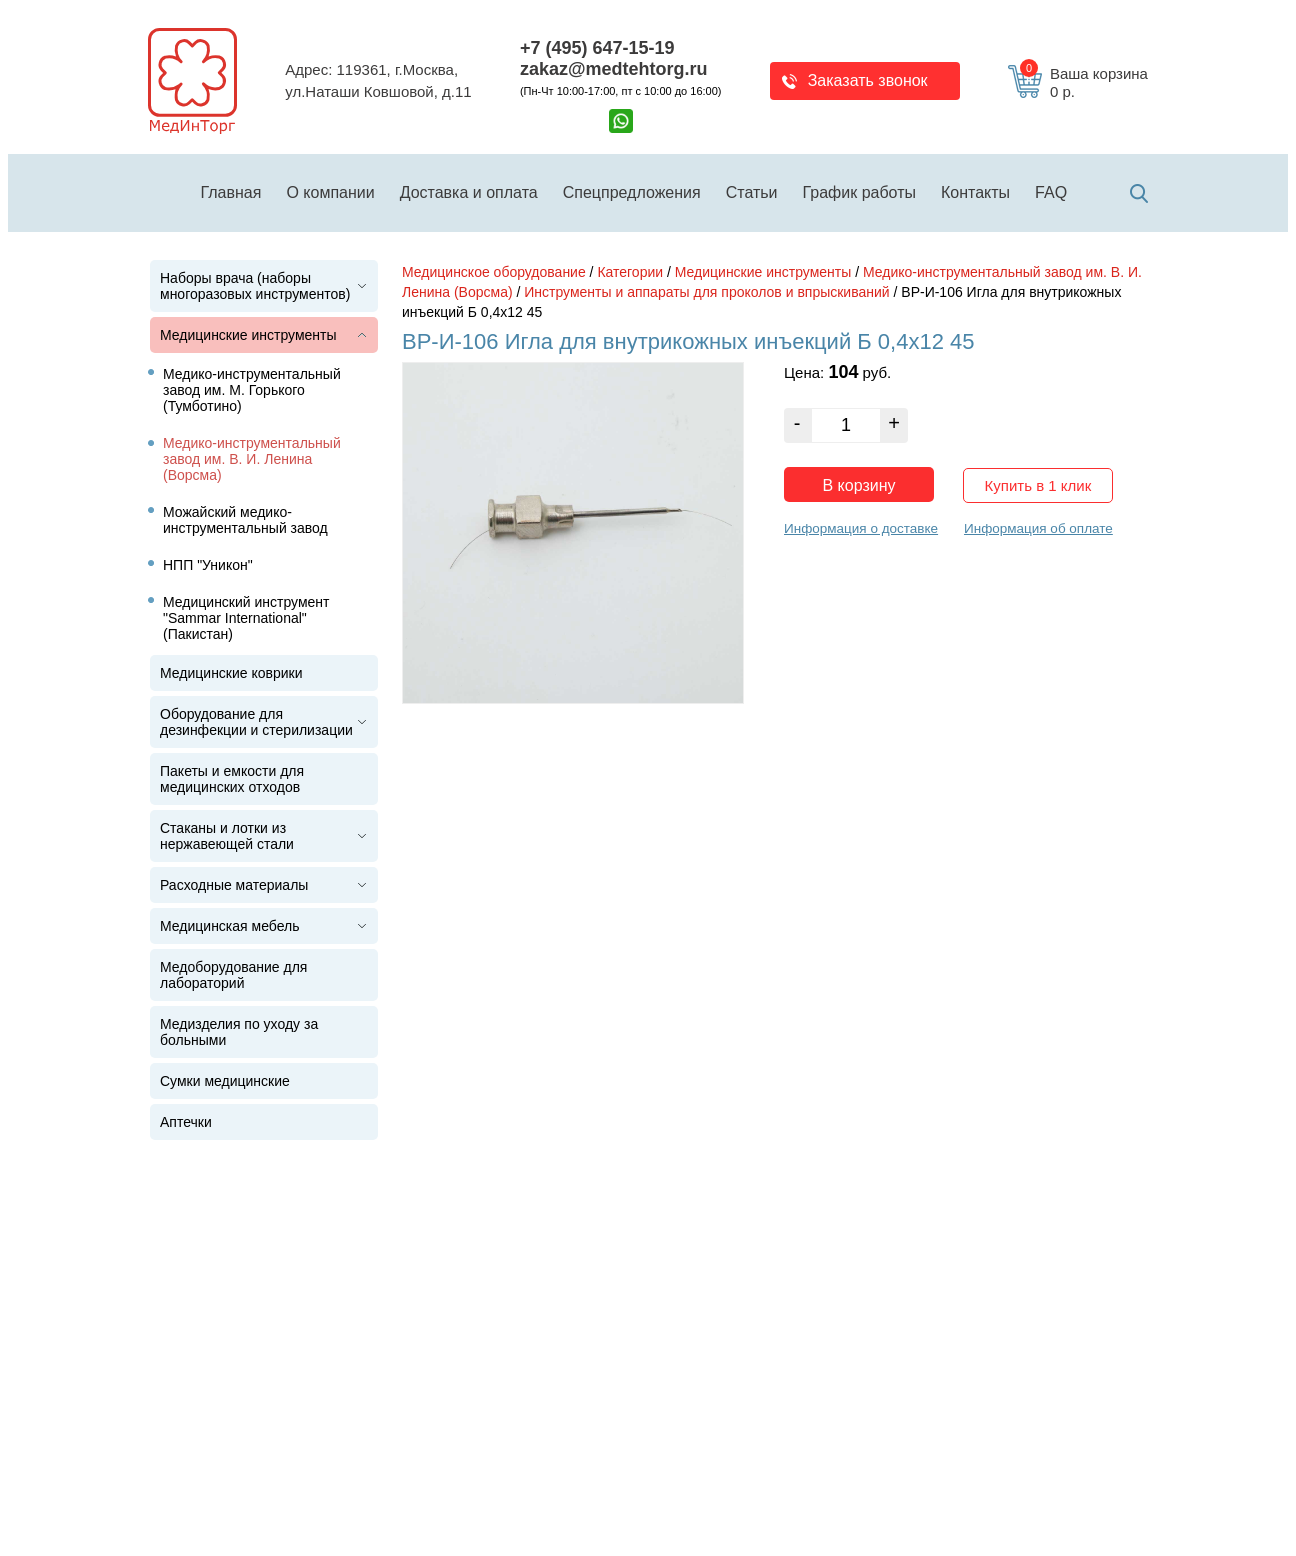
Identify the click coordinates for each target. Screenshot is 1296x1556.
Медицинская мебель (229, 926)
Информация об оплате (1038, 528)
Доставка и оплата (469, 192)
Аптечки (186, 1122)
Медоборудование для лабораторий (233, 975)
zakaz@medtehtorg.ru (614, 69)
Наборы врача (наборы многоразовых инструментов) (255, 286)
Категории (630, 272)
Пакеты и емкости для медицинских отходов (232, 779)
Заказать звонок (868, 80)
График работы (859, 192)
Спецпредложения (632, 192)
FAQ (1051, 192)
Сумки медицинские (225, 1081)
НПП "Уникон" (208, 565)
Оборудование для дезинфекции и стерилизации (256, 722)
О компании (330, 192)
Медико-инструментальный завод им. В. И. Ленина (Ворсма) (252, 459)
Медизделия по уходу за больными (239, 1032)
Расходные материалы (234, 885)
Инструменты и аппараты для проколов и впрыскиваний (706, 292)
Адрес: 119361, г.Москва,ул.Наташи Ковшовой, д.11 (378, 81)
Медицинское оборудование (494, 272)
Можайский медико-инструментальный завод (245, 520)
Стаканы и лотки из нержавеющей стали (227, 836)
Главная (231, 192)
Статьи (752, 192)
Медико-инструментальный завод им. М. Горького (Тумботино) (252, 390)
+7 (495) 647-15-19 (597, 48)
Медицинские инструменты (248, 335)
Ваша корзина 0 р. (1084, 83)
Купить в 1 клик (1038, 485)
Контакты (975, 192)
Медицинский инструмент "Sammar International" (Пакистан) (246, 618)
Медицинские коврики (231, 673)
